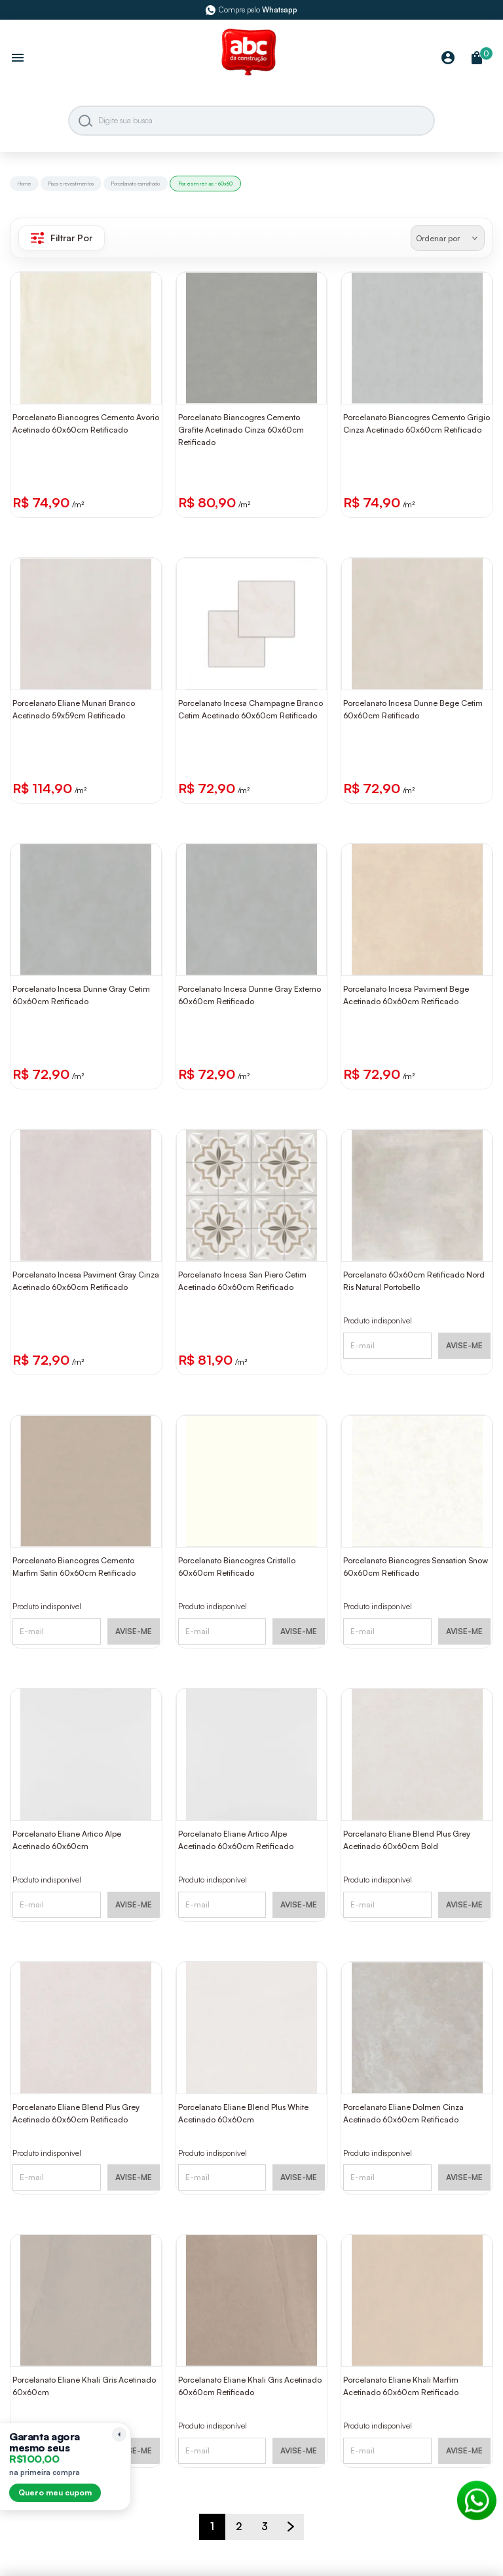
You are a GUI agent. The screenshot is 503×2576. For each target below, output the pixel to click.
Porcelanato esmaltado (135, 183)
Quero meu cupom (55, 2492)
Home (24, 183)
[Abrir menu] (18, 59)
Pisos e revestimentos (71, 183)
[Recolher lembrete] (119, 2434)
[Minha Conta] (448, 59)
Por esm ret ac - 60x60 (205, 183)
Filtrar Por (61, 238)
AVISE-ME (464, 1345)
